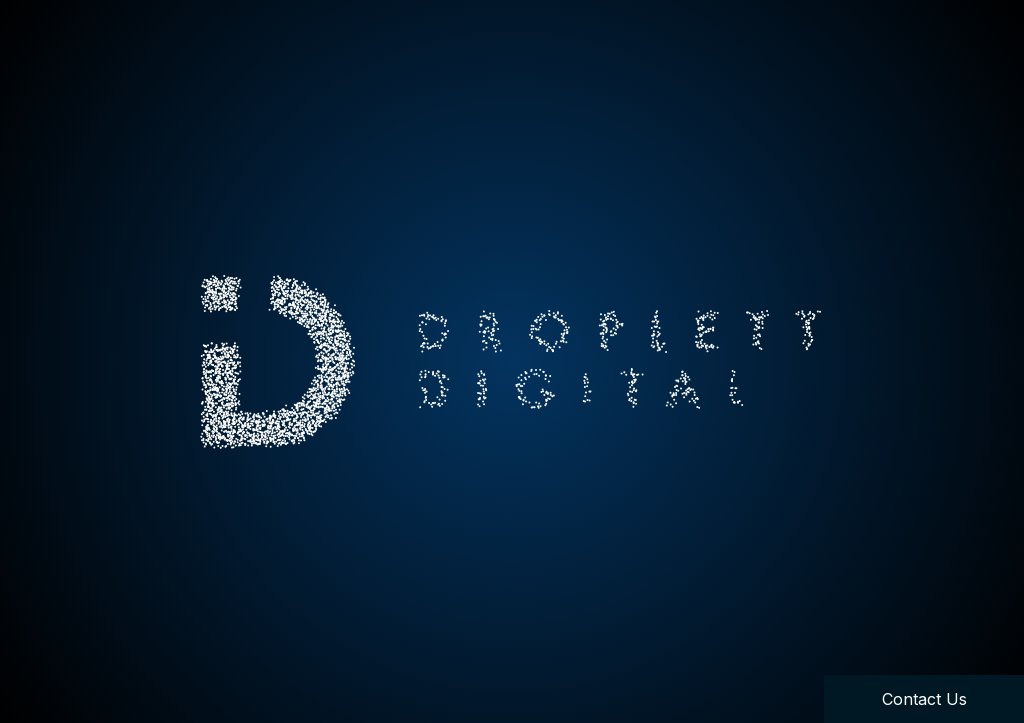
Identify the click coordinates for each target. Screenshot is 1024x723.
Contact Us (924, 699)
